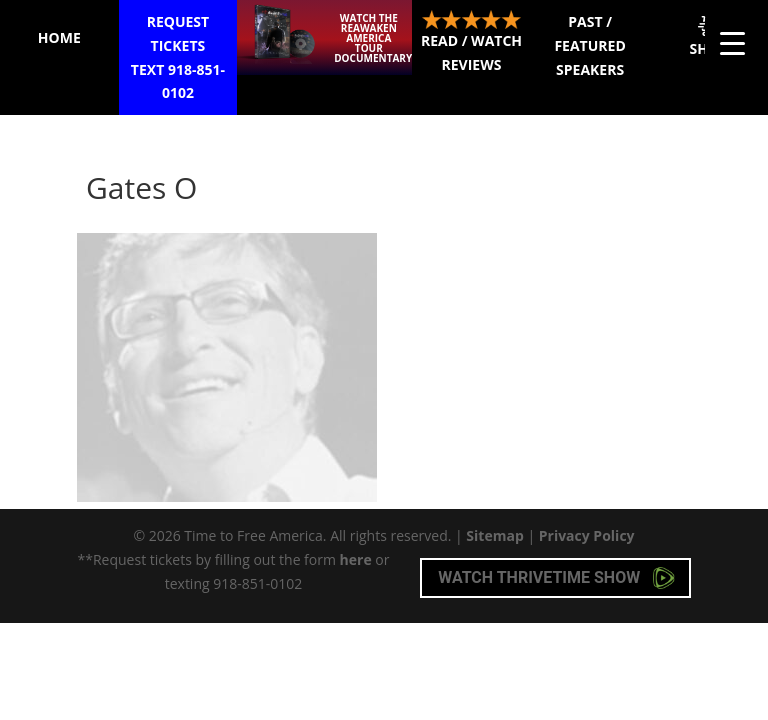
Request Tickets (178, 58)
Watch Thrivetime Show (556, 578)
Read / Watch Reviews (471, 42)
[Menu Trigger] (732, 42)
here (356, 559)
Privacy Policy (587, 535)
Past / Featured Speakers (589, 45)
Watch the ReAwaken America (373, 38)
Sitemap (494, 535)
